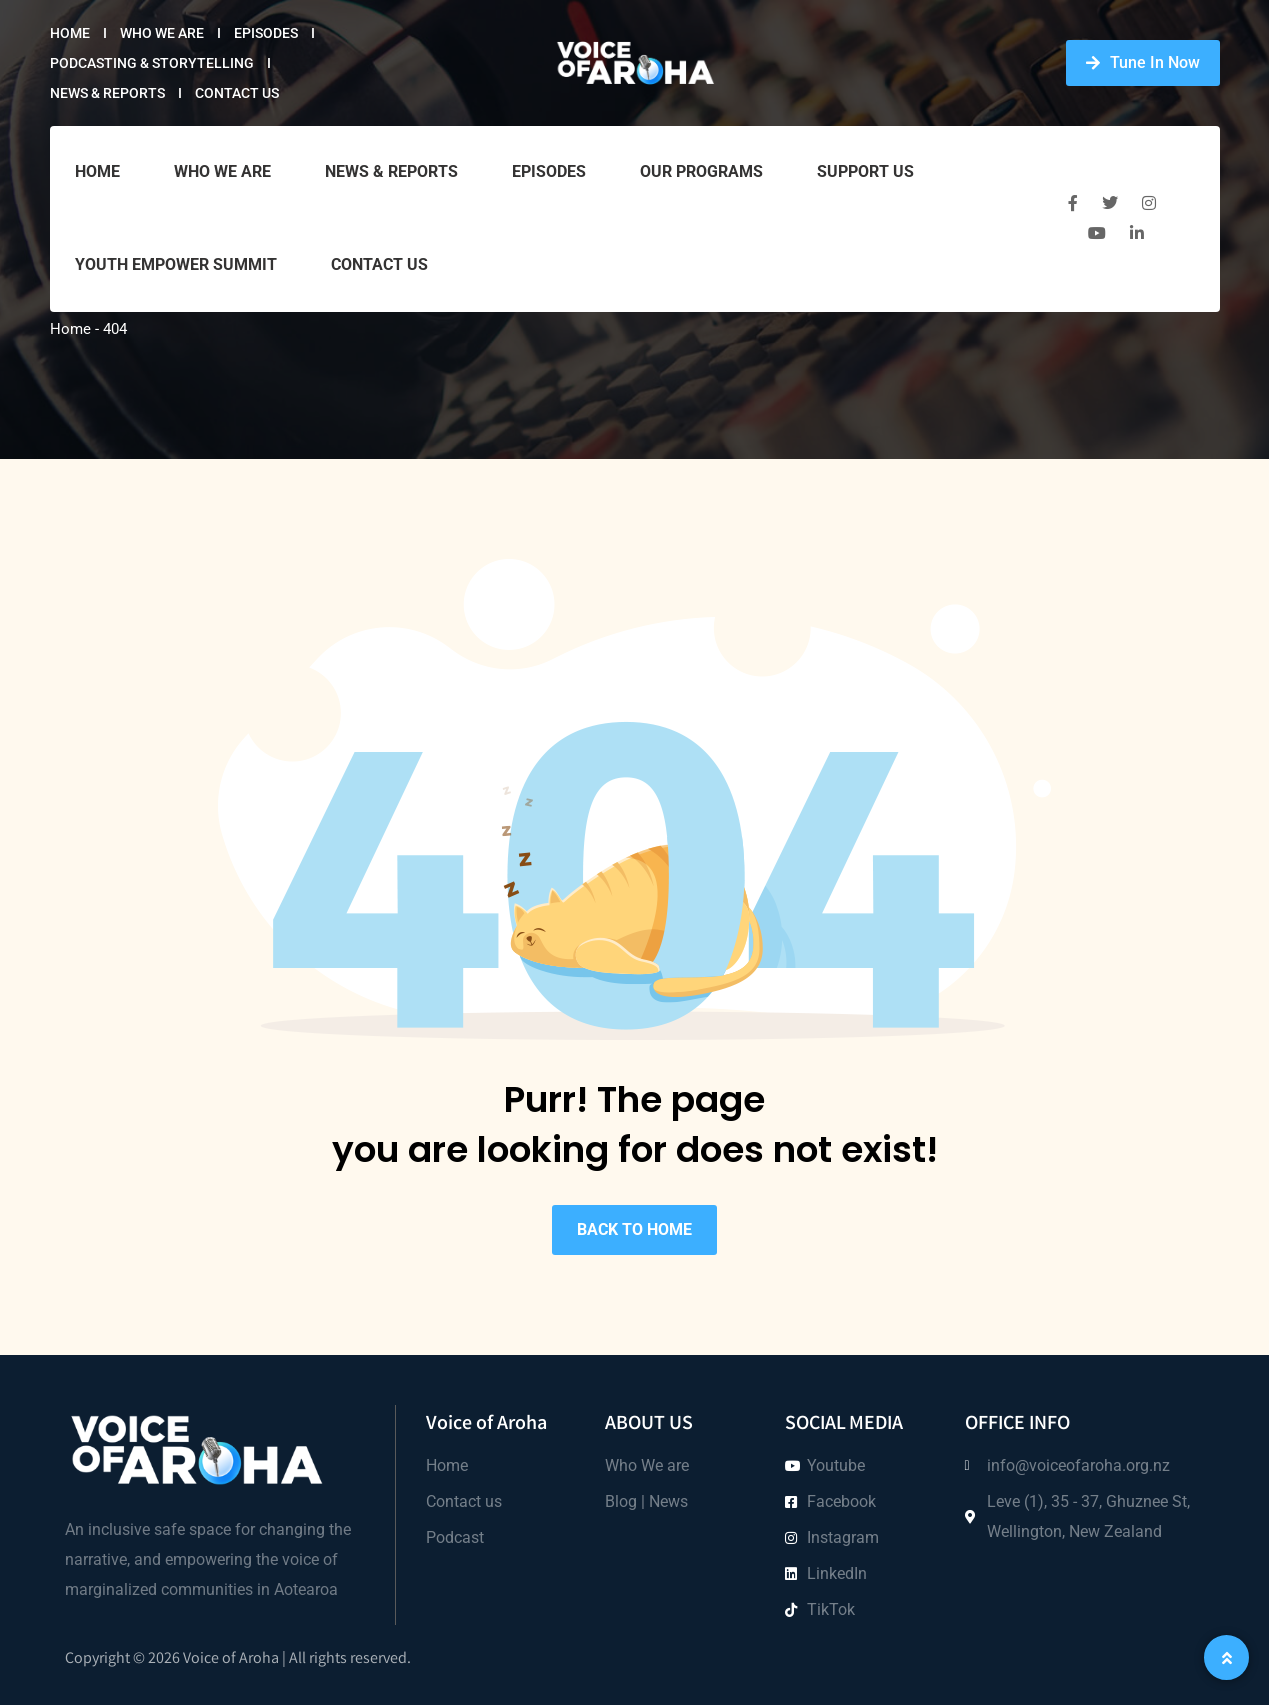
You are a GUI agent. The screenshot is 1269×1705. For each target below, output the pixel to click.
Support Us (865, 171)
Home (70, 33)
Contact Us (237, 93)
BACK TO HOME (634, 1229)
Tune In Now (1143, 62)
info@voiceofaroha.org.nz (1078, 1465)
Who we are (162, 33)
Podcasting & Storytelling (152, 63)
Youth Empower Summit (176, 264)
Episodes (266, 33)
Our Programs (701, 171)
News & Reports (107, 93)
